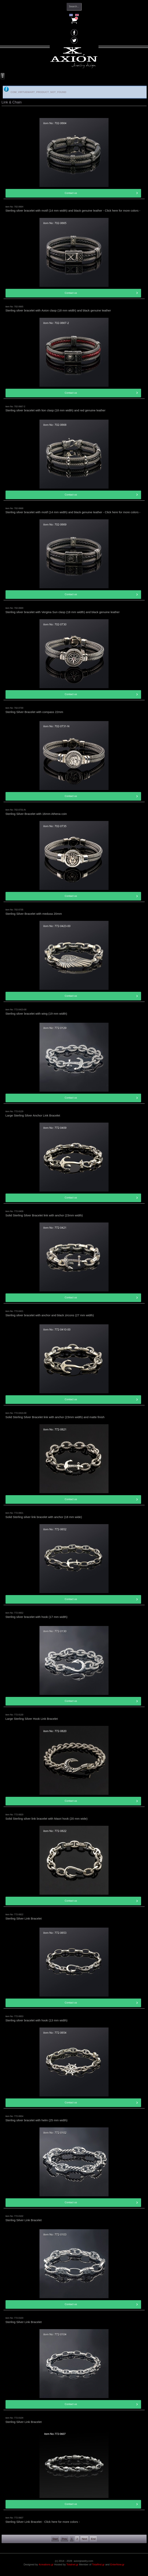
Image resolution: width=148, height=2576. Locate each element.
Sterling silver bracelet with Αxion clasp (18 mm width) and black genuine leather (58, 310)
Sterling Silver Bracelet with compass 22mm (34, 712)
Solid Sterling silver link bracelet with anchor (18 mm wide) (44, 1517)
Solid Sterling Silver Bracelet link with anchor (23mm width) (44, 1215)
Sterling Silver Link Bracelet (24, 1918)
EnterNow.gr (117, 2564)
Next (84, 2538)
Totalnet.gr (72, 2564)
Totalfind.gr (98, 2564)
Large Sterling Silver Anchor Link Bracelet (33, 1115)
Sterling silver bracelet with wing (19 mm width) (36, 1013)
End (93, 2538)
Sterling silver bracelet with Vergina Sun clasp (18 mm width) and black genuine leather (63, 612)
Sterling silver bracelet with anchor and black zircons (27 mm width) (50, 1315)
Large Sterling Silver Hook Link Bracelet (32, 1718)
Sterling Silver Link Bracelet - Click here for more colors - (43, 2521)
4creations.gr (46, 2564)
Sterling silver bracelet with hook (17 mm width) (36, 1616)
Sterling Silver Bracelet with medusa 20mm (34, 913)
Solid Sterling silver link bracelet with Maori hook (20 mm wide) (47, 1818)
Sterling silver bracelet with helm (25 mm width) (36, 2120)
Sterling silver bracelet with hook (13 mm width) (36, 2020)
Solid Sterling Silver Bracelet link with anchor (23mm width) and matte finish (55, 1417)
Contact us (71, 193)
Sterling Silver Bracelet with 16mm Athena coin (36, 813)
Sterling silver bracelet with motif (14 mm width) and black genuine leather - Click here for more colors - (73, 210)
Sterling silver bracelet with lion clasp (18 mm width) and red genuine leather (56, 410)
